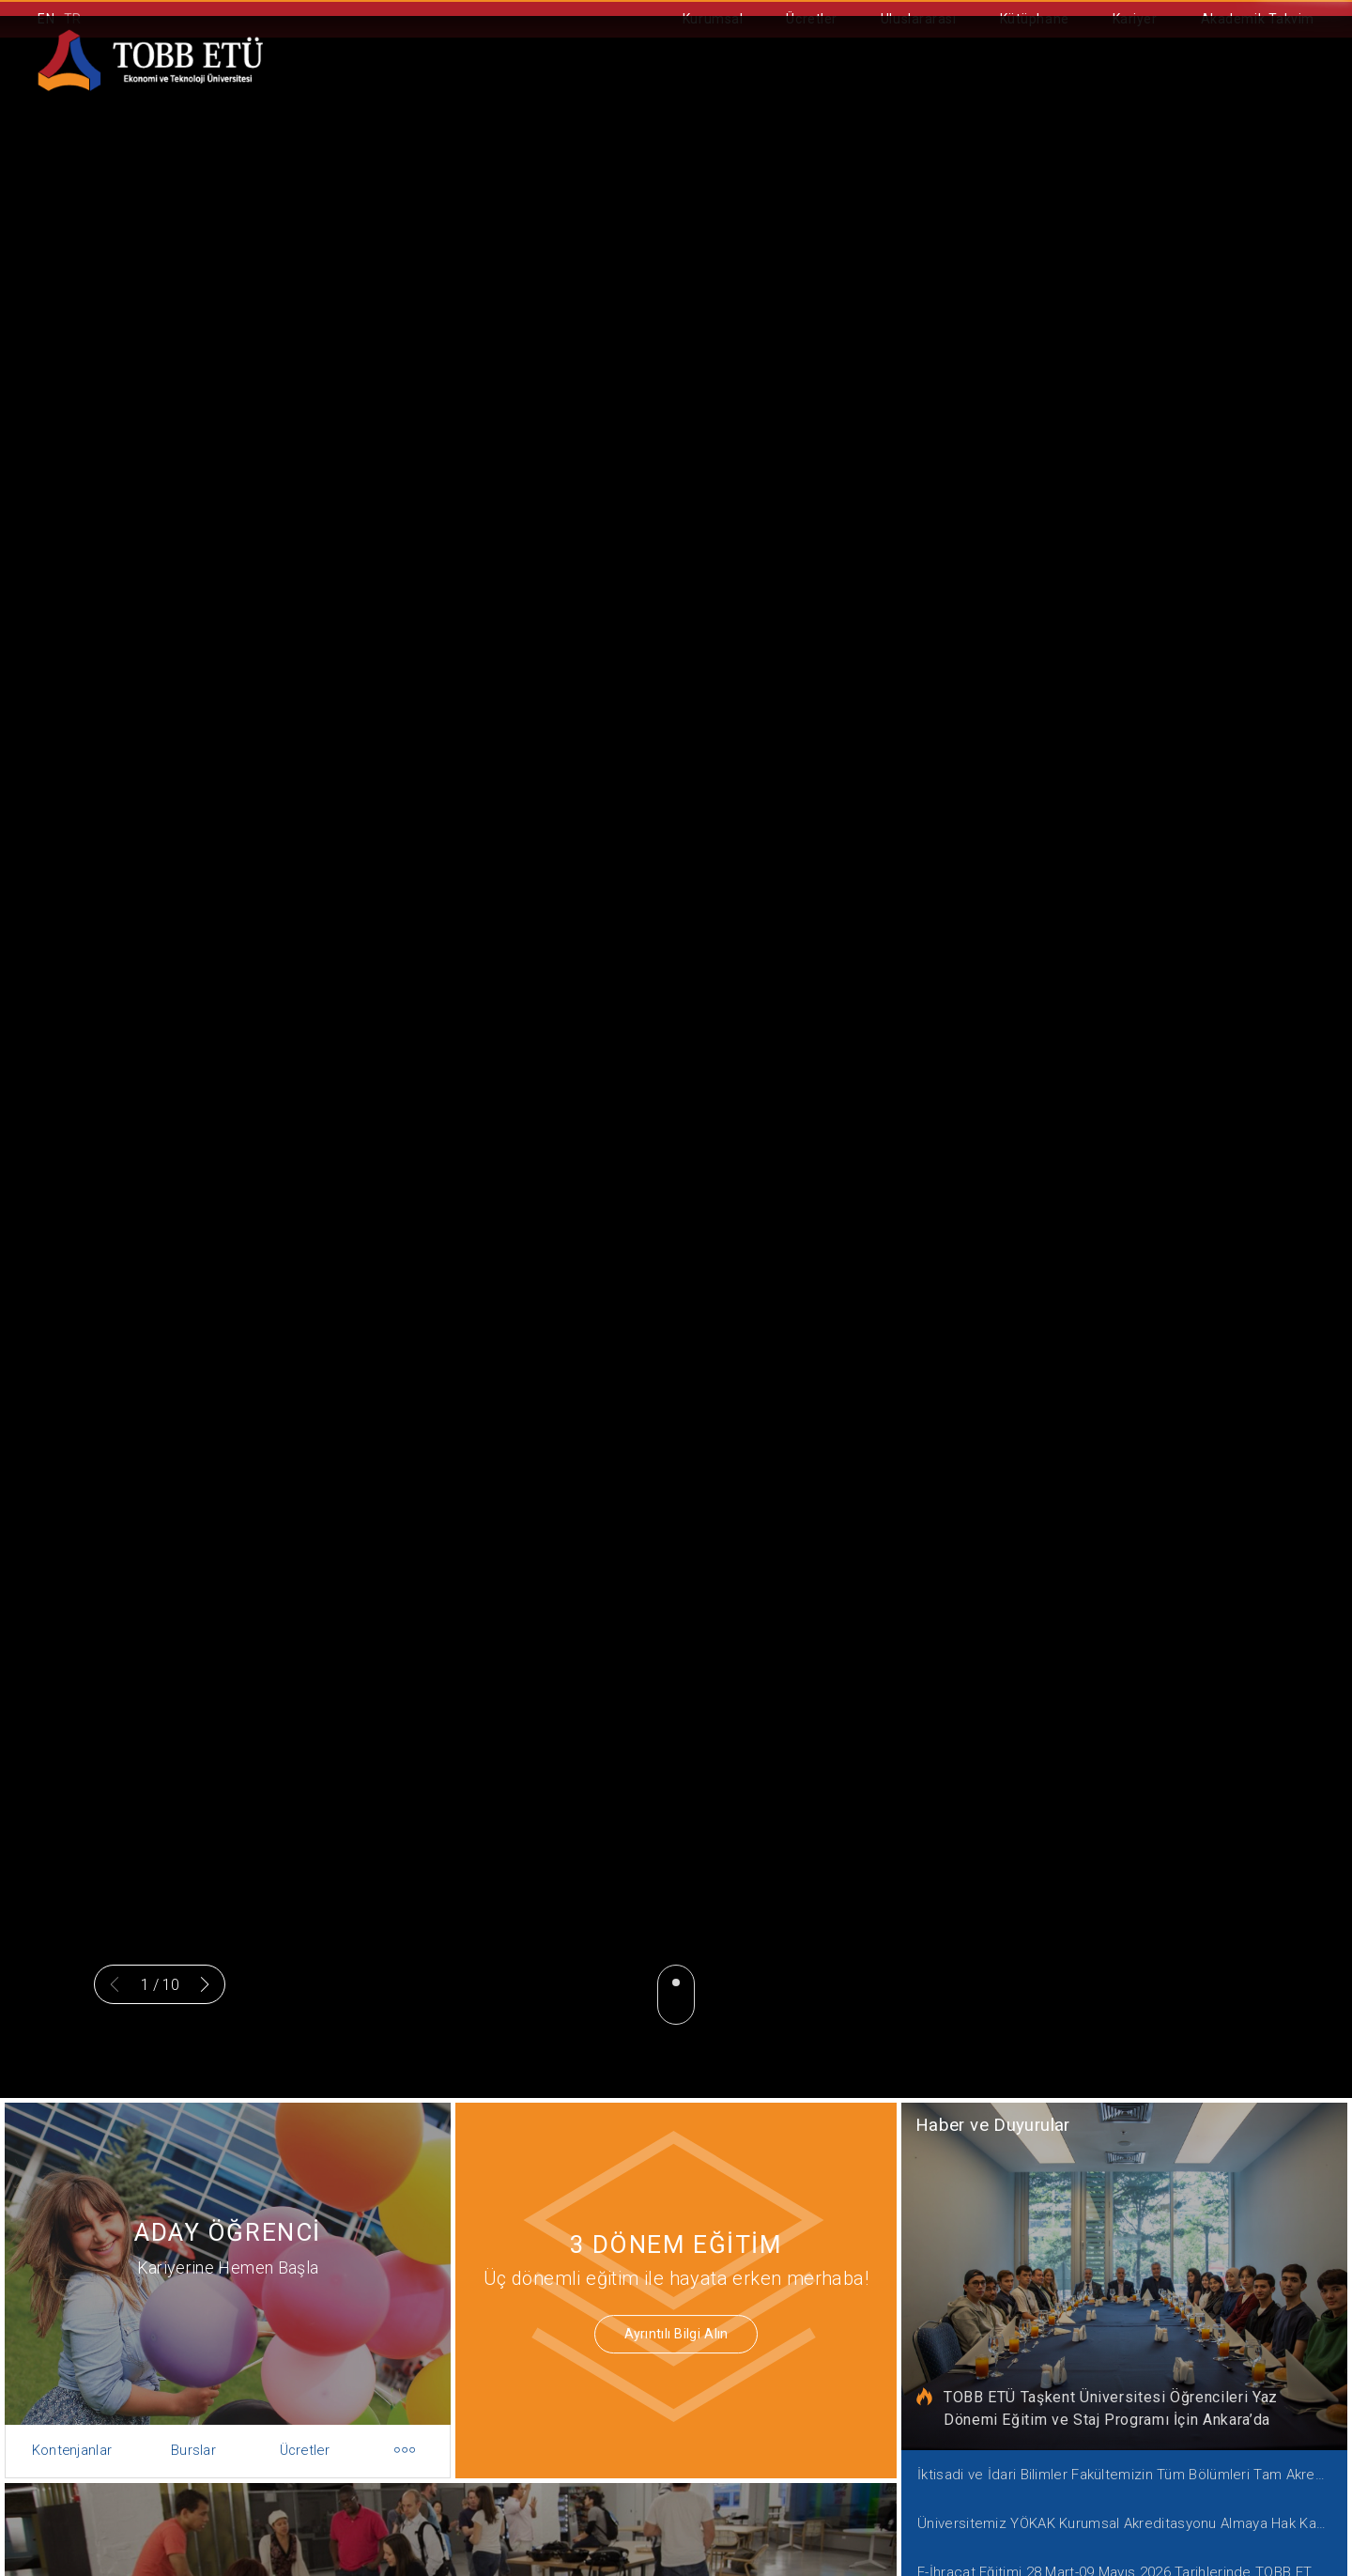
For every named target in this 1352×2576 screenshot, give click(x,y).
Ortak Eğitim (780, 85)
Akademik (491, 85)
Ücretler (811, 18)
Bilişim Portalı (1086, 85)
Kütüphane (1034, 18)
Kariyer (1135, 18)
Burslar (188, 2436)
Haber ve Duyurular (1000, 2132)
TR (73, 18)
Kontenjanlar (84, 2436)
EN (46, 18)
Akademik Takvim (1257, 18)
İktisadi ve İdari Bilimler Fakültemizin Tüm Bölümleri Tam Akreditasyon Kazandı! (1130, 2461)
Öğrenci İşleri (930, 85)
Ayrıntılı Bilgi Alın (663, 2329)
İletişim (1218, 85)
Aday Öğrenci (631, 85)
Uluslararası (919, 18)
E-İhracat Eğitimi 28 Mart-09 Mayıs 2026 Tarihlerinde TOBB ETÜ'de (1130, 2553)
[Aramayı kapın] (1306, 86)
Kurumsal (713, 18)
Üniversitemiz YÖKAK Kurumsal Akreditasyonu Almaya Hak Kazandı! (1130, 2507)
